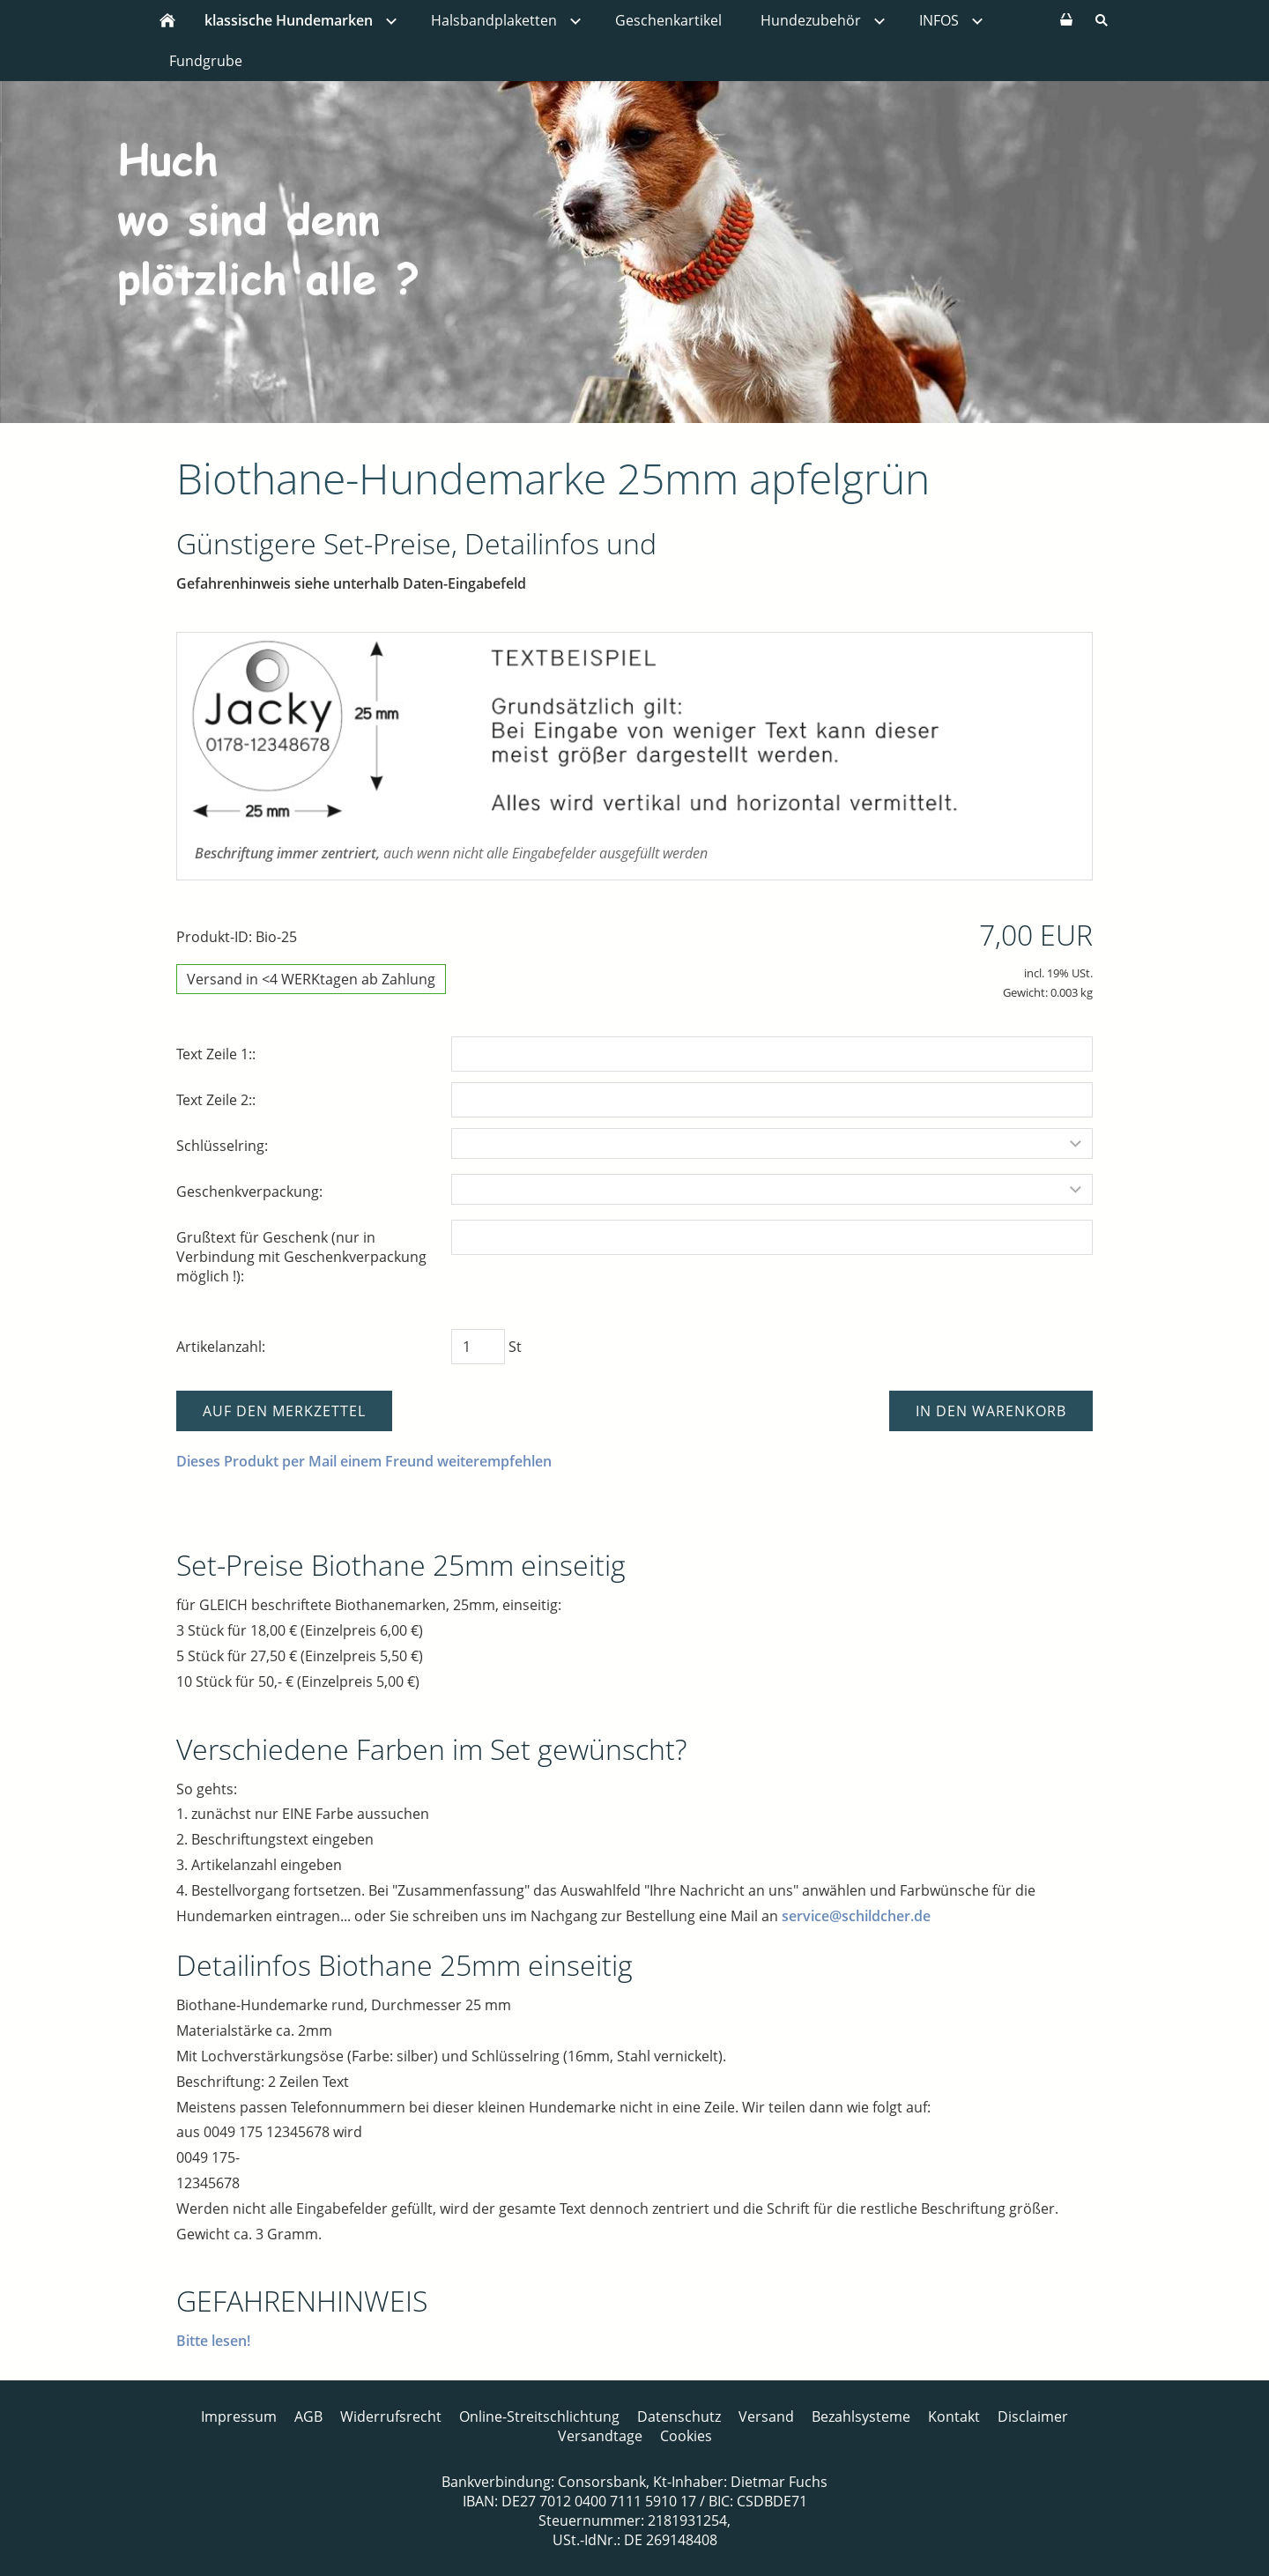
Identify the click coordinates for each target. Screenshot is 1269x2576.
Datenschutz (679, 2416)
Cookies (686, 2436)
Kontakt (954, 2416)
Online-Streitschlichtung (539, 2416)
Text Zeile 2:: (216, 1100)
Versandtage (600, 2436)
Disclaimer (1033, 2416)
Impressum (239, 2416)
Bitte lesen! (213, 2340)
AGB (308, 2416)
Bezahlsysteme (861, 2416)
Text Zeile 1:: (216, 1054)
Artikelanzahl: (220, 1346)
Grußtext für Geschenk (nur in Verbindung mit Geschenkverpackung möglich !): (301, 1257)
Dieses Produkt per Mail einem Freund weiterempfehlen (364, 1461)
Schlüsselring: (222, 1145)
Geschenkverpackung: (249, 1191)
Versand (766, 2416)
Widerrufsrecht (391, 2416)
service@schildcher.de (856, 1916)
